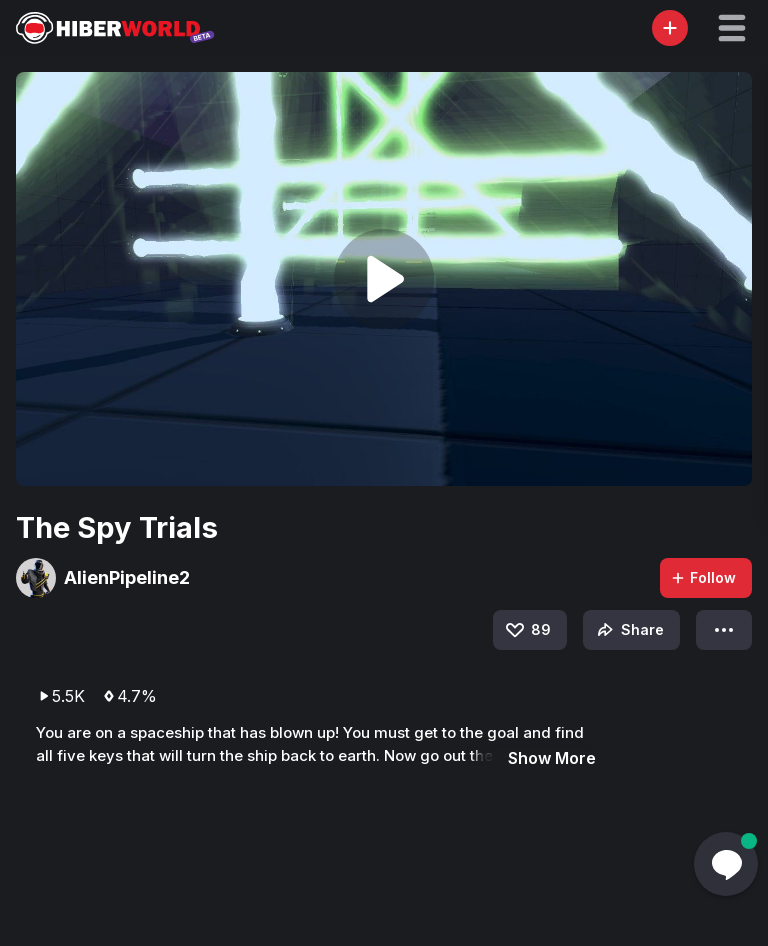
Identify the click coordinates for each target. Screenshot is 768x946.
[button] (732, 28)
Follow (703, 577)
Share (628, 630)
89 (527, 630)
